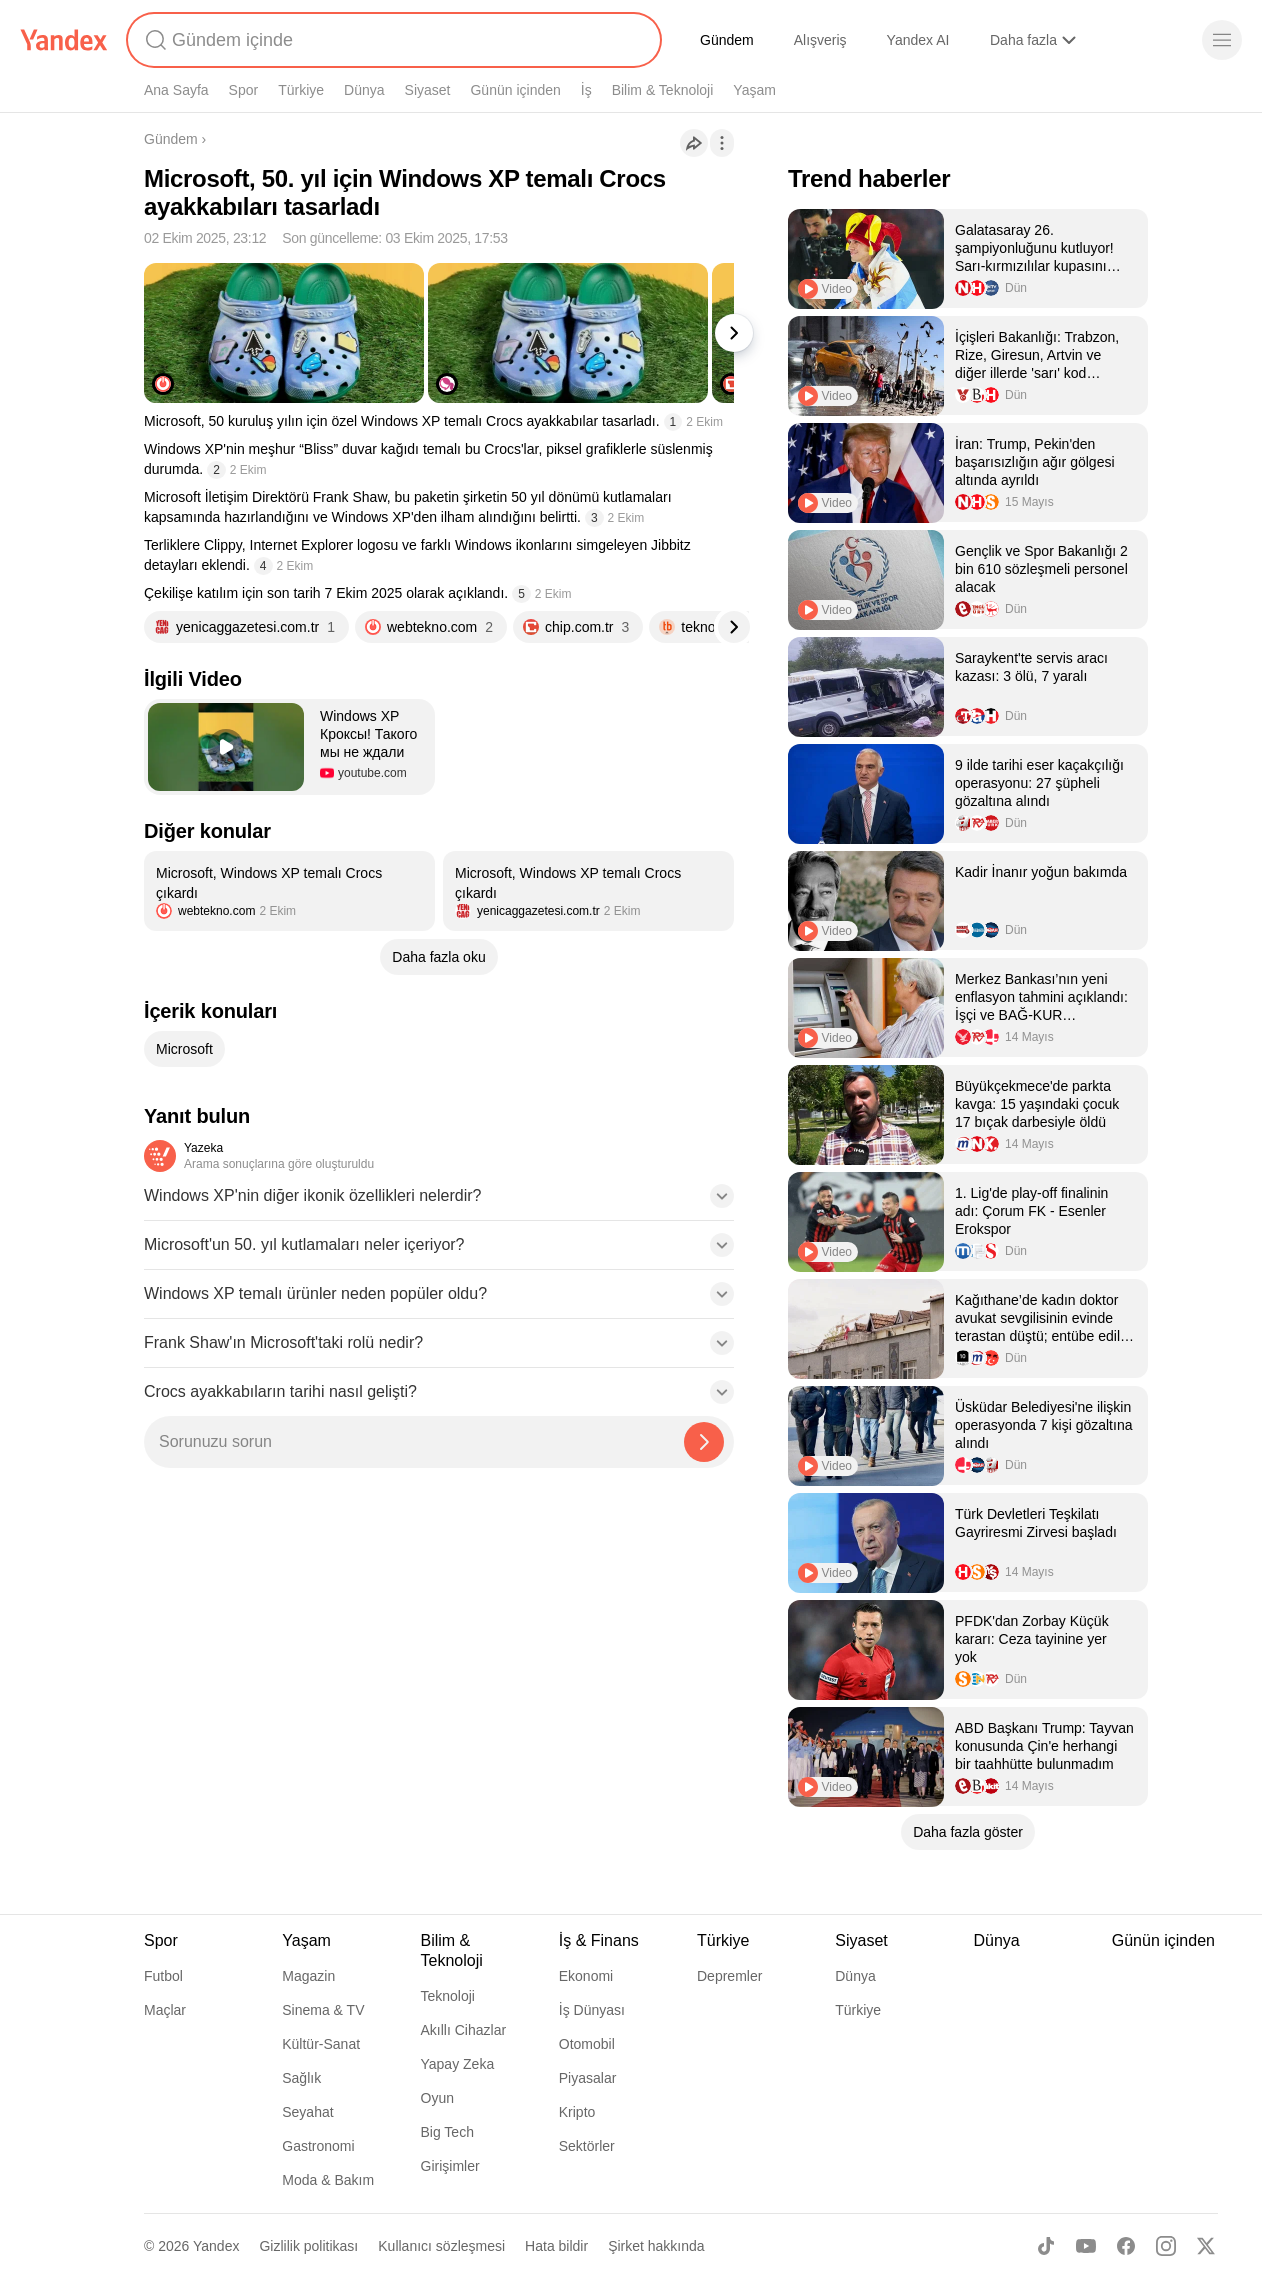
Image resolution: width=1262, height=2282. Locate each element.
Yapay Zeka (458, 2064)
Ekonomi (586, 1976)
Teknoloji (448, 1996)
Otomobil (587, 2044)
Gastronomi (318, 2146)
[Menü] (1222, 40)
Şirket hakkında (656, 2246)
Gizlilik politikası (308, 2246)
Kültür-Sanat (321, 2044)
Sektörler (587, 2146)
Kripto (577, 2112)
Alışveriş (820, 40)
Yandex (216, 2246)
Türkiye (301, 90)
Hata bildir (556, 2246)
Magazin (308, 1976)
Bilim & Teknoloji (663, 90)
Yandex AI (918, 40)
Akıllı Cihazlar (464, 2030)
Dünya (364, 90)
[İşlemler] (722, 143)
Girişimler (450, 2166)
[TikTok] (1046, 2246)
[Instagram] (1166, 2246)
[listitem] (289, 891)
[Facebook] (1126, 2246)
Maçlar (165, 2010)
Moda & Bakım (328, 2180)
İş (586, 90)
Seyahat (307, 2112)
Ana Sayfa (176, 90)
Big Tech (447, 2132)
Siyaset (428, 90)
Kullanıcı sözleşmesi (441, 2246)
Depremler (729, 1976)
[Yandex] (64, 40)
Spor (244, 90)
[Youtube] (1086, 2246)
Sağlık (301, 2078)
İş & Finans (599, 1940)
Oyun (437, 2098)
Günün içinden (515, 90)
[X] (1206, 2246)
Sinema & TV (323, 2010)
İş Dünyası (592, 2010)
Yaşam (754, 90)
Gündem (727, 40)
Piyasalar (588, 2078)
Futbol (163, 1976)
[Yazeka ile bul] (704, 1442)
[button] (289, 747)
